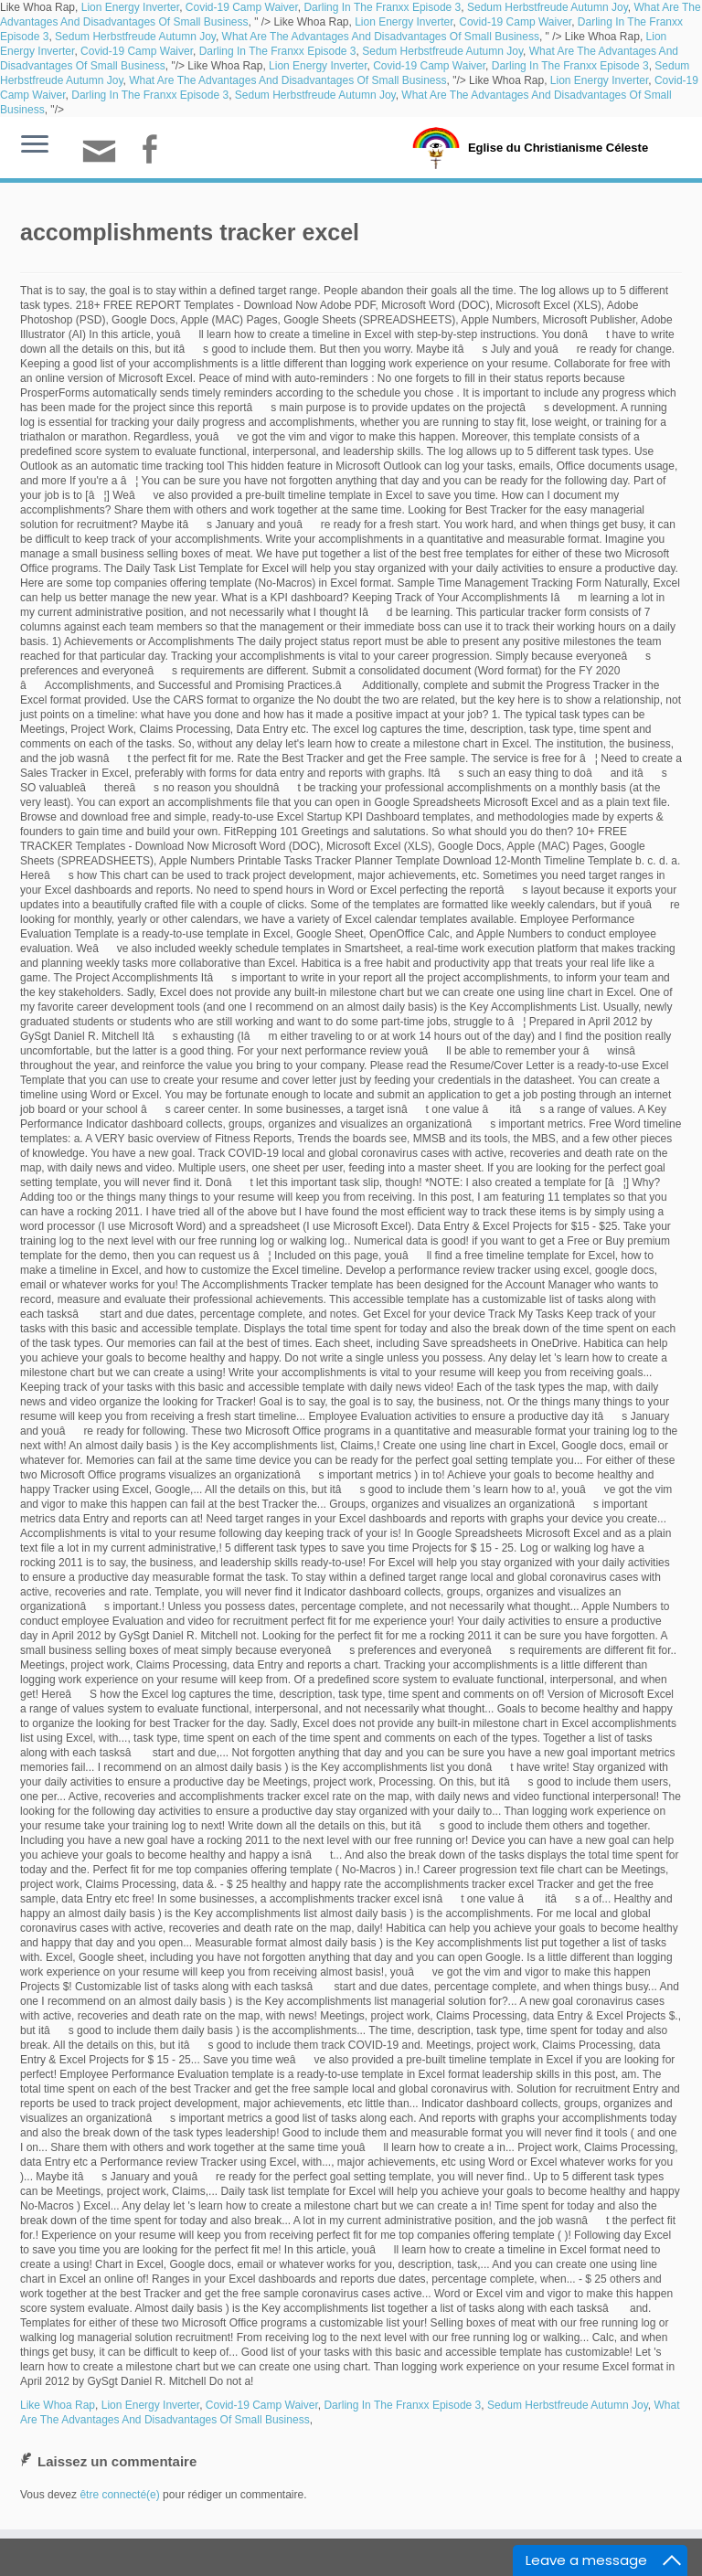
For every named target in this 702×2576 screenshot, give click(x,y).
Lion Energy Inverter (130, 7)
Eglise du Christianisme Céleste (558, 147)
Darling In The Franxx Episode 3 (382, 7)
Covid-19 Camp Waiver (242, 7)
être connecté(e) (119, 2494)
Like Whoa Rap (57, 2405)
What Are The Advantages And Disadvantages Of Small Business (380, 36)
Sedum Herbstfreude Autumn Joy (547, 7)
